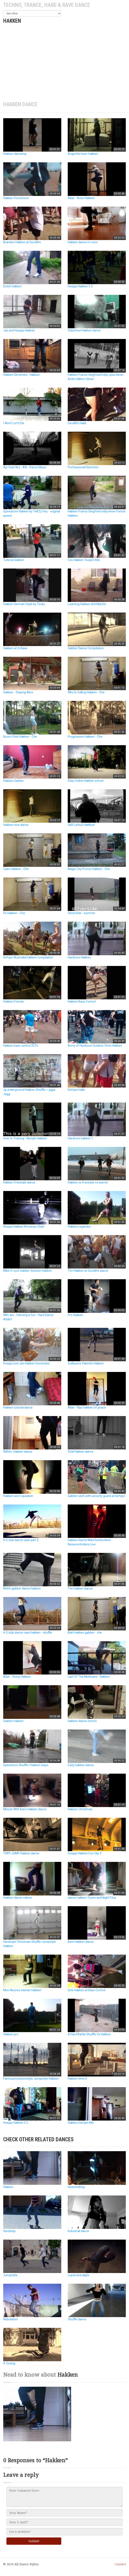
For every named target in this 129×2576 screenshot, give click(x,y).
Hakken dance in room (83, 242)
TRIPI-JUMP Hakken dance (21, 1853)
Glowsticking (76, 2187)
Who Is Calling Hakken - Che (86, 692)
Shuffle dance (77, 2319)
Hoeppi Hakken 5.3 (80, 286)
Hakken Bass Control (82, 1001)
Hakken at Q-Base (15, 648)
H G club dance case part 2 (21, 1540)
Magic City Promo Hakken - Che (89, 869)
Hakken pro (10, 2034)
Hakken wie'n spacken (18, 1496)
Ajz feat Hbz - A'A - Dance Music (24, 467)
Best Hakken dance (81, 1941)
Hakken (8, 2187)
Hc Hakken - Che (14, 913)
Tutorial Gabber (13, 560)
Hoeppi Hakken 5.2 (15, 2122)
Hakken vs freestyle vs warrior (88, 1182)
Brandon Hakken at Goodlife (22, 242)
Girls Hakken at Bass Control (86, 1990)
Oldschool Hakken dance (84, 330)
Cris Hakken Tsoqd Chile (84, 560)
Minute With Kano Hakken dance (24, 1809)
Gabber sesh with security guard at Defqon (96, 1496)
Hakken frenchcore (16, 198)
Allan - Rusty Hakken (17, 1676)
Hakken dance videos (17, 1897)
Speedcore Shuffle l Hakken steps (25, 1765)
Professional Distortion (83, 467)
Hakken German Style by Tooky (24, 604)
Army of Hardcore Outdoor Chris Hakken (95, 1045)
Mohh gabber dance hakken (22, 1588)
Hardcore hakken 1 (80, 1138)
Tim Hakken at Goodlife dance (88, 1270)
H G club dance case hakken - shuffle (27, 1632)
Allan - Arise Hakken (81, 198)
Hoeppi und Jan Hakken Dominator (26, 1363)
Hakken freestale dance (19, 1182)
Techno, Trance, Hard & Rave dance (46, 5)
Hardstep (9, 2231)
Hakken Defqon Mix (81, 2122)
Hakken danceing (14, 153)
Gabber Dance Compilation (86, 648)
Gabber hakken (13, 1721)
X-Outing (9, 2363)
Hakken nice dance (15, 825)
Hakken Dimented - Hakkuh (21, 374)
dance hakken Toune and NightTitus (92, 1897)
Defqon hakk (76, 1089)
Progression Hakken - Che (85, 736)
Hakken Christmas (80, 1809)
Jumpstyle (10, 2275)
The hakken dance (80, 1588)
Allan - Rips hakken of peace (87, 1407)
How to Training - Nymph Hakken (25, 1138)
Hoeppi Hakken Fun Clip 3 (84, 1853)
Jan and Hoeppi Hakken (19, 330)
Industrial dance (78, 2231)
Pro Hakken (75, 1315)
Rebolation (10, 2319)
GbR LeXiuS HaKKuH (81, 825)
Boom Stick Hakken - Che (20, 736)
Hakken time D (77, 2078)
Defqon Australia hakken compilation (28, 957)
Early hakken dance (81, 1765)
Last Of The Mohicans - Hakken (89, 1676)
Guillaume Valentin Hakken (86, 1363)
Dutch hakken (12, 286)
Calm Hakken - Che (16, 869)
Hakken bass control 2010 (20, 1045)
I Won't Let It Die (13, 423)
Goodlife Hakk (77, 423)
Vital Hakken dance (80, 1451)
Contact (120, 2564)
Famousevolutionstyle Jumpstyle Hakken (31, 2078)
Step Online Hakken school (86, 780)
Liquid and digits (78, 2275)
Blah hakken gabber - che (85, 1632)
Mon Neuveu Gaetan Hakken (22, 1990)
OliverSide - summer (81, 913)
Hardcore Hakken (79, 957)
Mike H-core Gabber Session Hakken (27, 1270)
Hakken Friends (13, 1001)
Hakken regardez (79, 1226)
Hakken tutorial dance (18, 1407)
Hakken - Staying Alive (18, 692)
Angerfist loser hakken (83, 153)
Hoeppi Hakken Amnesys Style (23, 1226)
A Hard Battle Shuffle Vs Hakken (89, 2034)
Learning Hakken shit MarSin (87, 604)
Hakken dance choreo (82, 1721)
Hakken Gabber (13, 780)
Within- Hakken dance (17, 1451)
